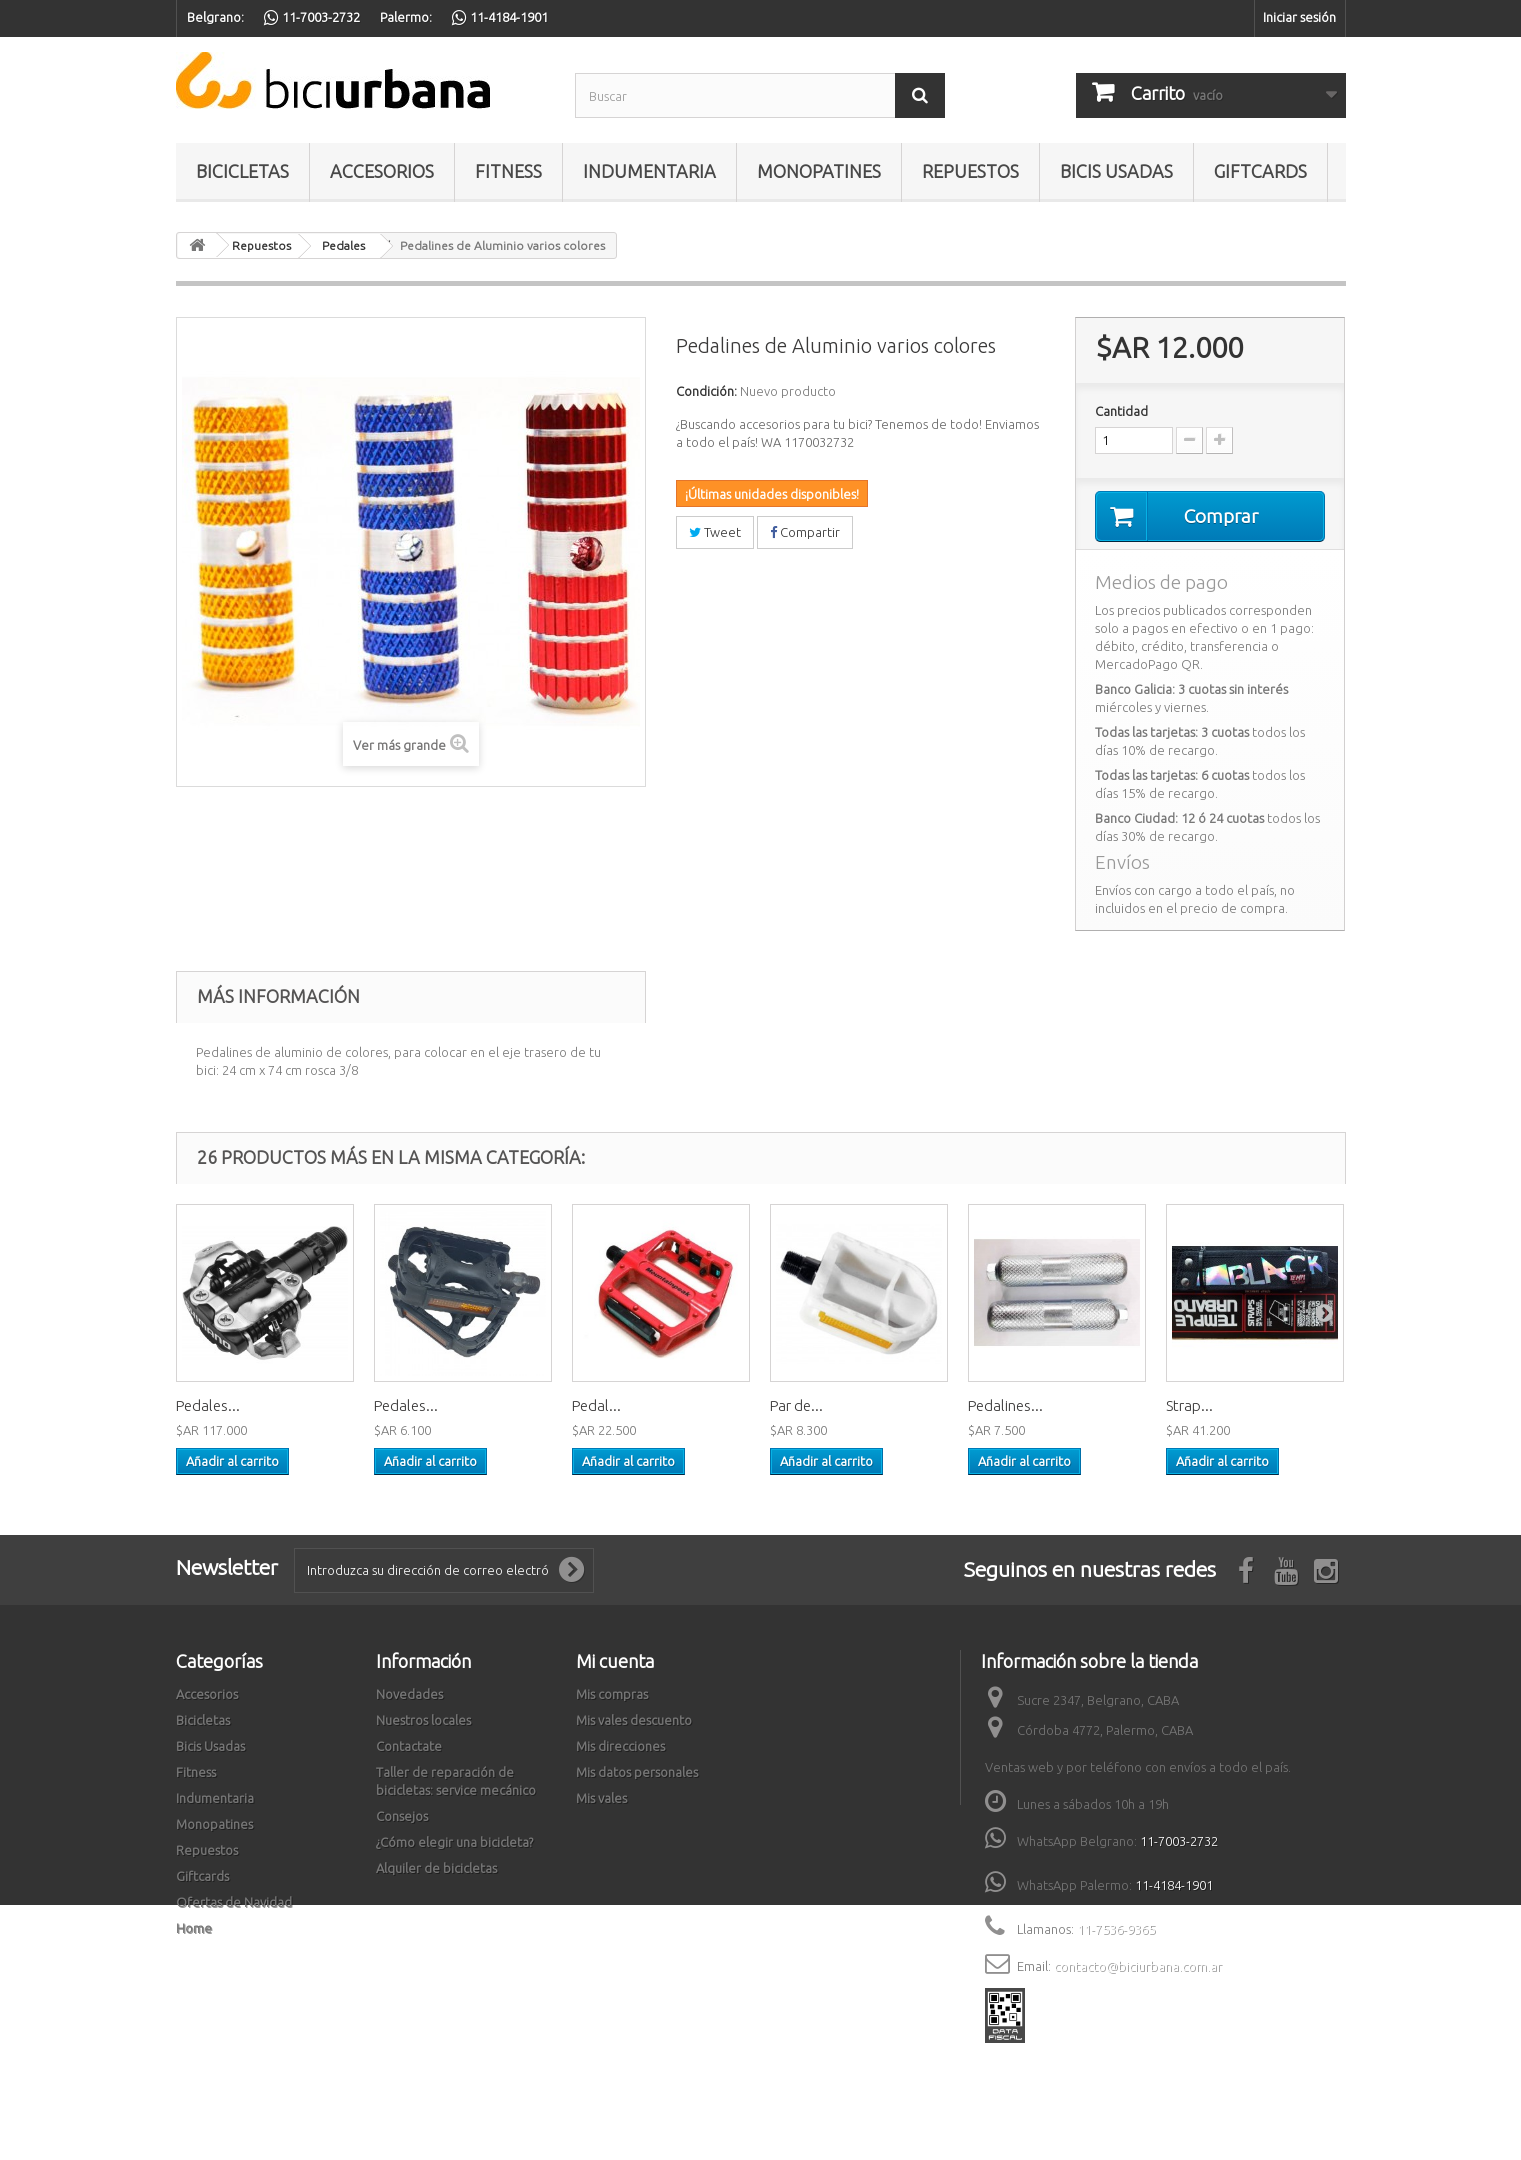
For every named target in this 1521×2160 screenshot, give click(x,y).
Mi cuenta (615, 1662)
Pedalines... (1005, 1406)
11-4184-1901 (1174, 1886)
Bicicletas (242, 171)
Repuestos (970, 171)
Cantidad (1121, 411)
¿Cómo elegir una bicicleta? (454, 1843)
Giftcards (1260, 171)
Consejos (402, 1817)
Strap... (1189, 1406)
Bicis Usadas (1116, 171)
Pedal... (596, 1406)
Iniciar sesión (1299, 17)
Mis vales (601, 1799)
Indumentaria (649, 171)
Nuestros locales (423, 1721)
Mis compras (612, 1695)
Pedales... (208, 1406)
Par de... (796, 1406)
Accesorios (382, 171)
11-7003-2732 (1179, 1842)
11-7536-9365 (1116, 1930)
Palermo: (406, 17)
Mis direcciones (620, 1747)
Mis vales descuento (634, 1721)
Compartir (805, 532)
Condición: (706, 391)
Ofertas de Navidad (234, 1903)
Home (194, 1929)
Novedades (409, 1695)
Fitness (508, 171)
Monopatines (819, 171)
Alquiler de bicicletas (436, 1869)
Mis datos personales (637, 1773)
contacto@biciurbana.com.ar (1138, 1967)
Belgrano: (215, 17)
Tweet (715, 532)
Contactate (409, 1747)
